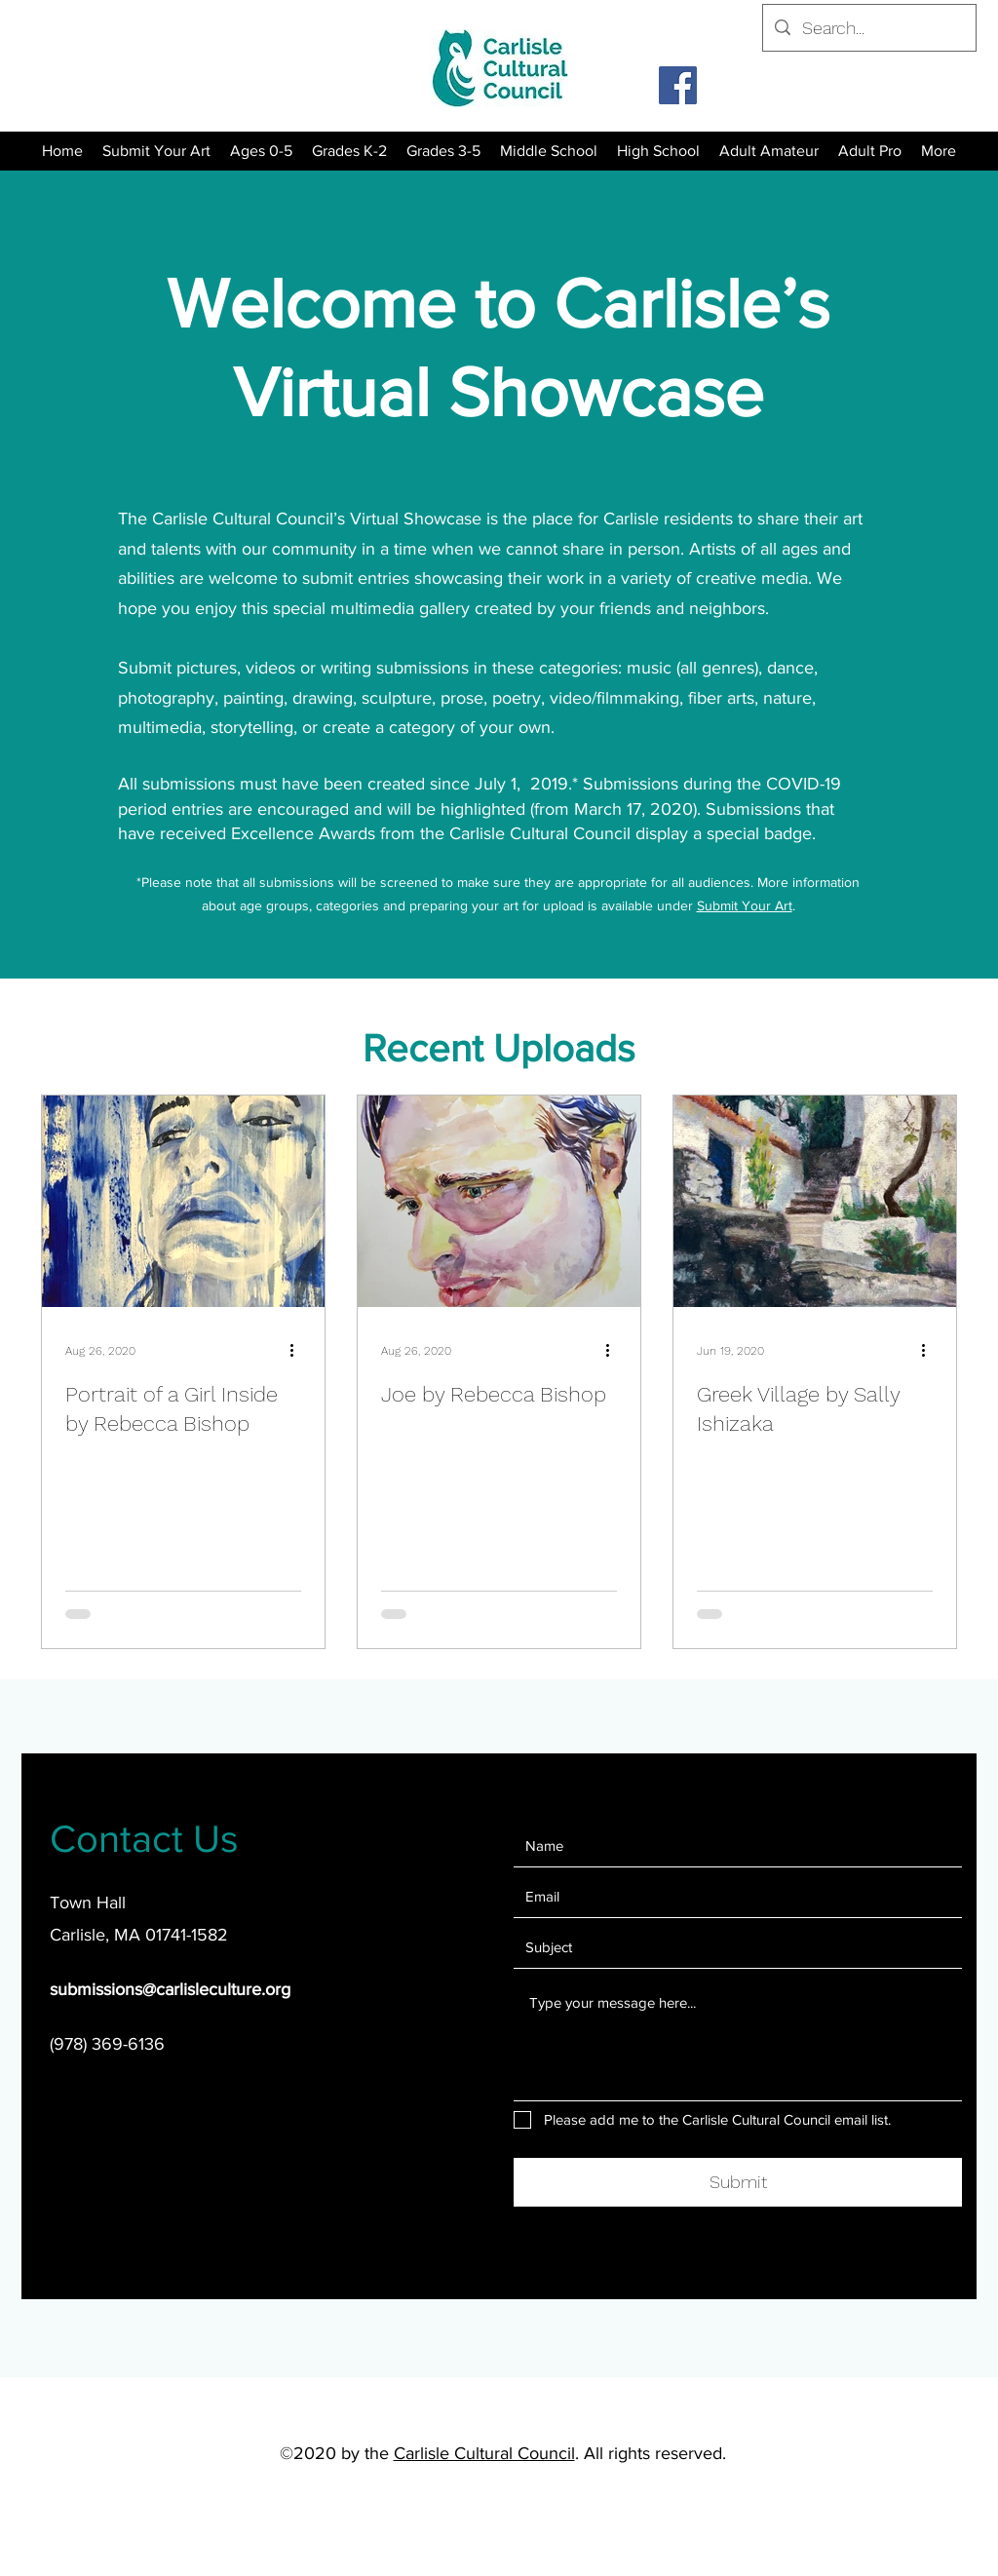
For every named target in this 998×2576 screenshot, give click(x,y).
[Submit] (738, 2182)
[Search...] (868, 28)
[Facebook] (678, 85)
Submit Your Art (744, 905)
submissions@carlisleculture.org (170, 1989)
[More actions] (298, 1351)
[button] (349, 151)
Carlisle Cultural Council (484, 2453)
